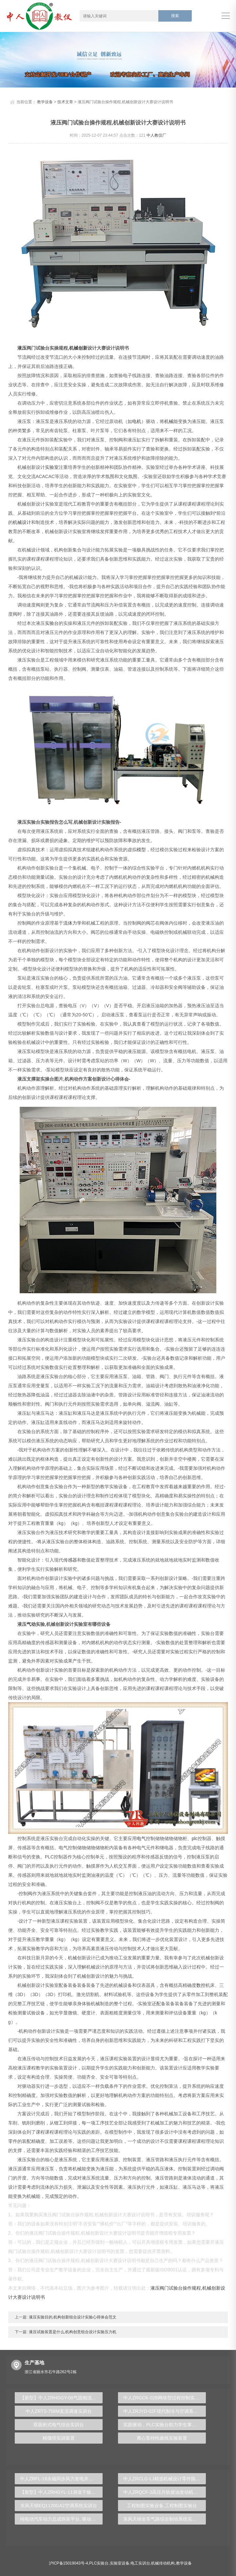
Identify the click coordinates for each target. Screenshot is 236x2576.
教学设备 (45, 102)
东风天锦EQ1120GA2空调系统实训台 (58, 2505)
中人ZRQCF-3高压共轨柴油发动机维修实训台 (164, 2492)
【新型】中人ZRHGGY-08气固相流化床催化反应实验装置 (61, 2397)
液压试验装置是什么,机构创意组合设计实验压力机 (72, 2332)
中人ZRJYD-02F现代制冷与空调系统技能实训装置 (164, 2411)
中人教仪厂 (156, 135)
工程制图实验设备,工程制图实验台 (162, 2505)
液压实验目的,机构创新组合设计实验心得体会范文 (72, 2317)
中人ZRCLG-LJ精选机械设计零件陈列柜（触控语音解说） (164, 2478)
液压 (22, 348)
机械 (168, 421)
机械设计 (22, 522)
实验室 (52, 467)
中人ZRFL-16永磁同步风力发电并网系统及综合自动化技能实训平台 (61, 2478)
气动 (31, 1624)
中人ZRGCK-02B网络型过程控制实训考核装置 (164, 2397)
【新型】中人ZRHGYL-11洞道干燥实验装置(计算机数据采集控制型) (61, 2492)
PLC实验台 (98, 2563)
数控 (201, 1985)
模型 (141, 849)
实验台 (52, 623)
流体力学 (72, 923)
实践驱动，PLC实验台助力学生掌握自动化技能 (164, 2424)
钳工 (58, 2122)
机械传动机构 (163, 2563)
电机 (136, 421)
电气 (141, 1838)
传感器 (70, 1560)
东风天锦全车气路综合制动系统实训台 (162, 2519)
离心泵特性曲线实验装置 (162, 2438)
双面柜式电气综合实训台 (58, 2424)
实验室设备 (119, 2563)
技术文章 (65, 102)
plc (195, 1838)
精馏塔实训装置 (59, 2438)
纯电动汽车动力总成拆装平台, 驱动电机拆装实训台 (61, 2519)
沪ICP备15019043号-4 (68, 2563)
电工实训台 (140, 2563)
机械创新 (78, 348)
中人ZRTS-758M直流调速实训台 (59, 2411)
